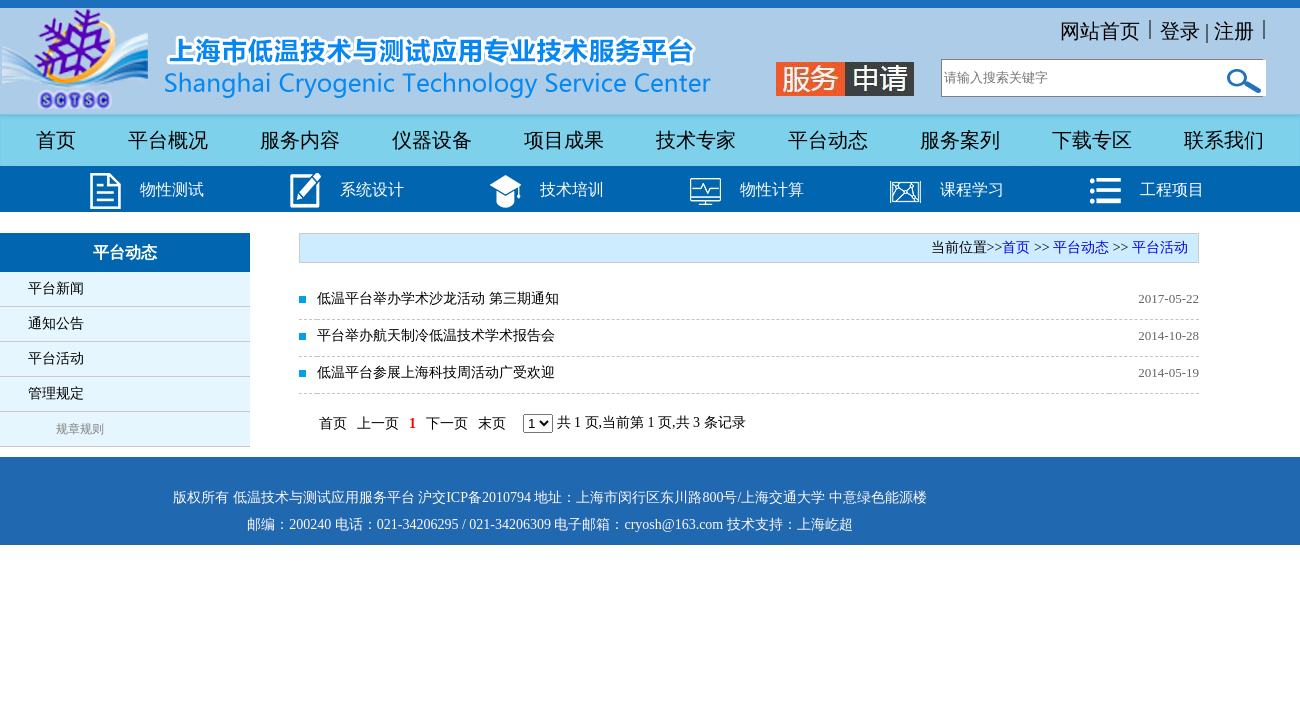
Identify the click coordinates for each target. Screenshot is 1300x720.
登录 (1180, 31)
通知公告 (56, 323)
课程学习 (972, 189)
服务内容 (300, 140)
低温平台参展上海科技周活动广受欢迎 (436, 372)
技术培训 (572, 189)
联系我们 (1224, 140)
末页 (492, 423)
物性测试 (172, 189)
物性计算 (772, 189)
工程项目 (1172, 189)
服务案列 (960, 140)
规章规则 (80, 429)
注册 (1234, 31)
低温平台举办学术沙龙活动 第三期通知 (438, 298)
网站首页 (1100, 31)
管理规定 (56, 393)
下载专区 (1092, 140)
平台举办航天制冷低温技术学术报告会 (436, 335)
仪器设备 (432, 140)
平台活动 (56, 358)
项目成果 (564, 140)
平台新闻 (56, 288)
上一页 (378, 423)
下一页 (447, 423)
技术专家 (696, 140)
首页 (56, 140)
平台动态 (828, 140)
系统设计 (372, 189)
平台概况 (168, 140)
